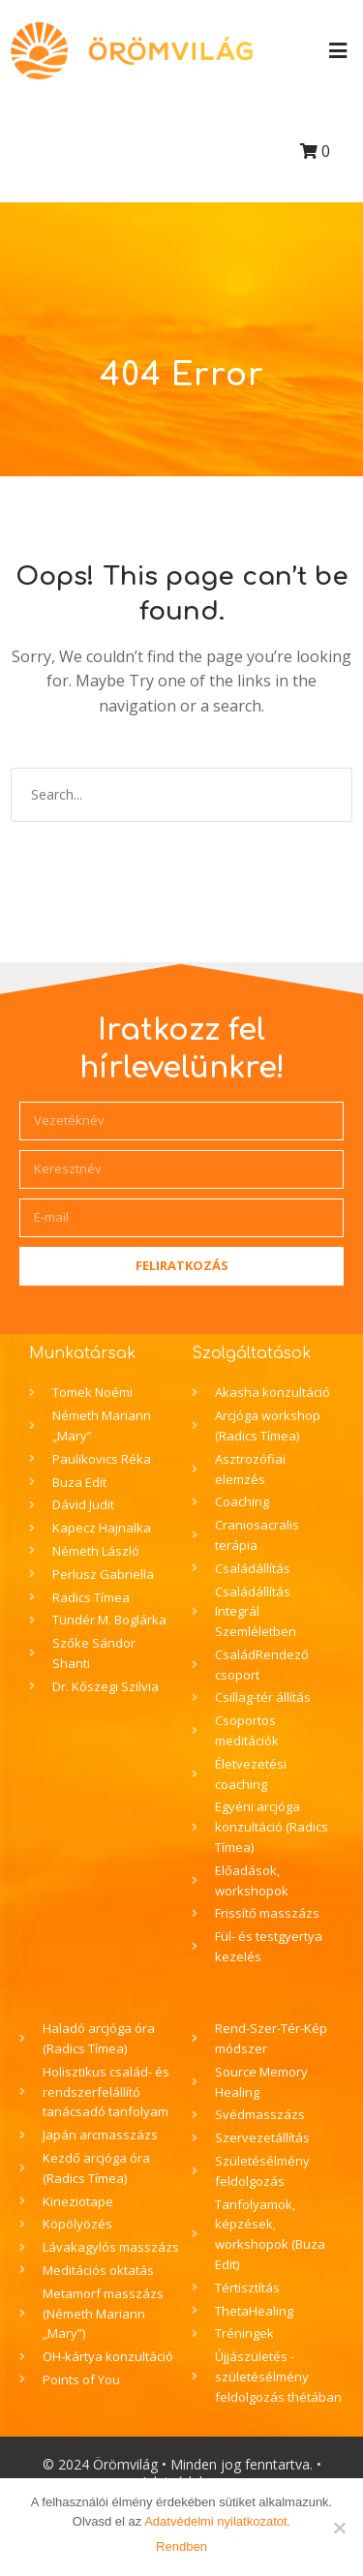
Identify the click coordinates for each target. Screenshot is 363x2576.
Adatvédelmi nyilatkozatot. (217, 2521)
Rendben (181, 2546)
